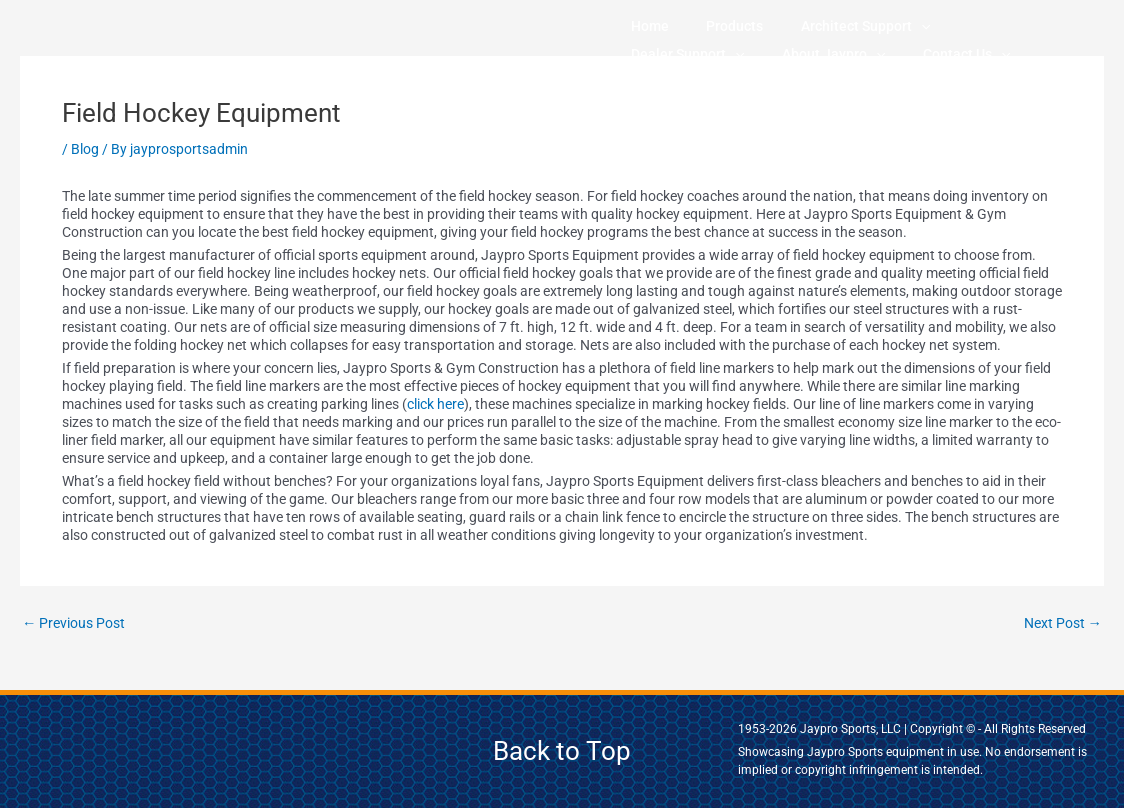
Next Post (1059, 623)
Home (636, 26)
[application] (852, 26)
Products (693, 26)
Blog (85, 149)
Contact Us (773, 54)
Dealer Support (927, 26)
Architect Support (796, 26)
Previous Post (78, 623)
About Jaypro (668, 54)
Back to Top (561, 750)
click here (435, 404)
